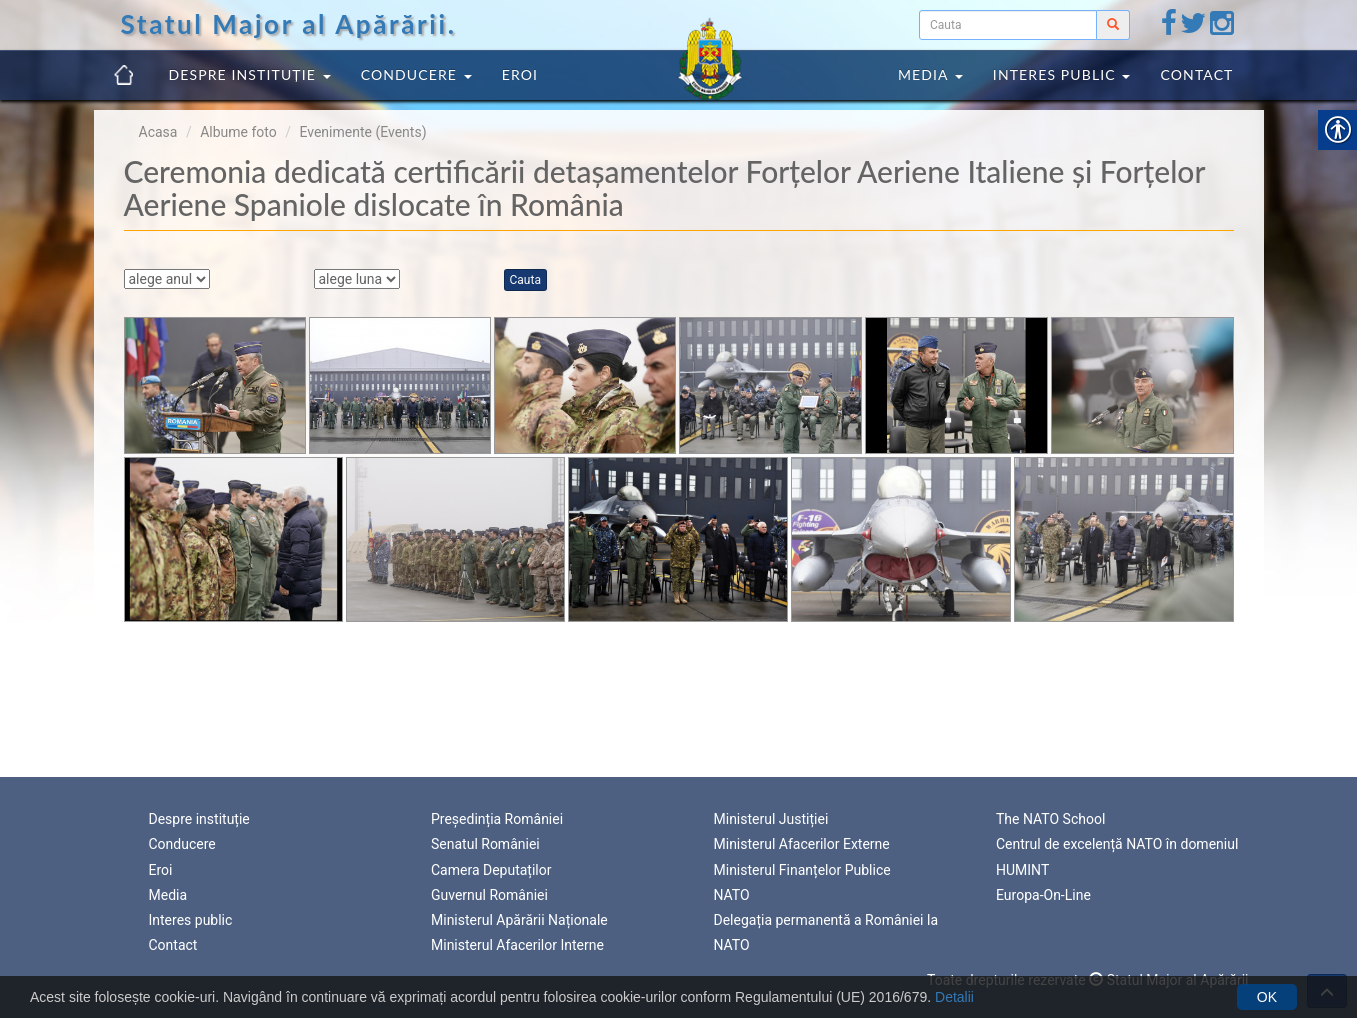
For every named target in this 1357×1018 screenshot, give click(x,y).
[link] (1169, 28)
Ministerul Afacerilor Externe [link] (802, 844)
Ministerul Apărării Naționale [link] (519, 920)
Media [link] (930, 74)
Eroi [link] (520, 74)
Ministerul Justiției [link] (771, 819)
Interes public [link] (1062, 74)
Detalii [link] (954, 997)
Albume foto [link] (238, 132)
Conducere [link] (416, 74)
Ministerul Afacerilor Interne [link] (517, 945)
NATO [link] (732, 895)
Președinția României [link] (497, 819)
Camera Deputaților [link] (491, 870)
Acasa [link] (158, 132)
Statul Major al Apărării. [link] (289, 24)
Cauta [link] (525, 280)
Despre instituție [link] (250, 74)
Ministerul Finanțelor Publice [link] (802, 870)
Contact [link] (1196, 74)
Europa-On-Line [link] (1043, 895)
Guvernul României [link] (489, 895)
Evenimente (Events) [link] (362, 132)
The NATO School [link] (1050, 819)
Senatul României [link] (485, 844)
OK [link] (1267, 997)
